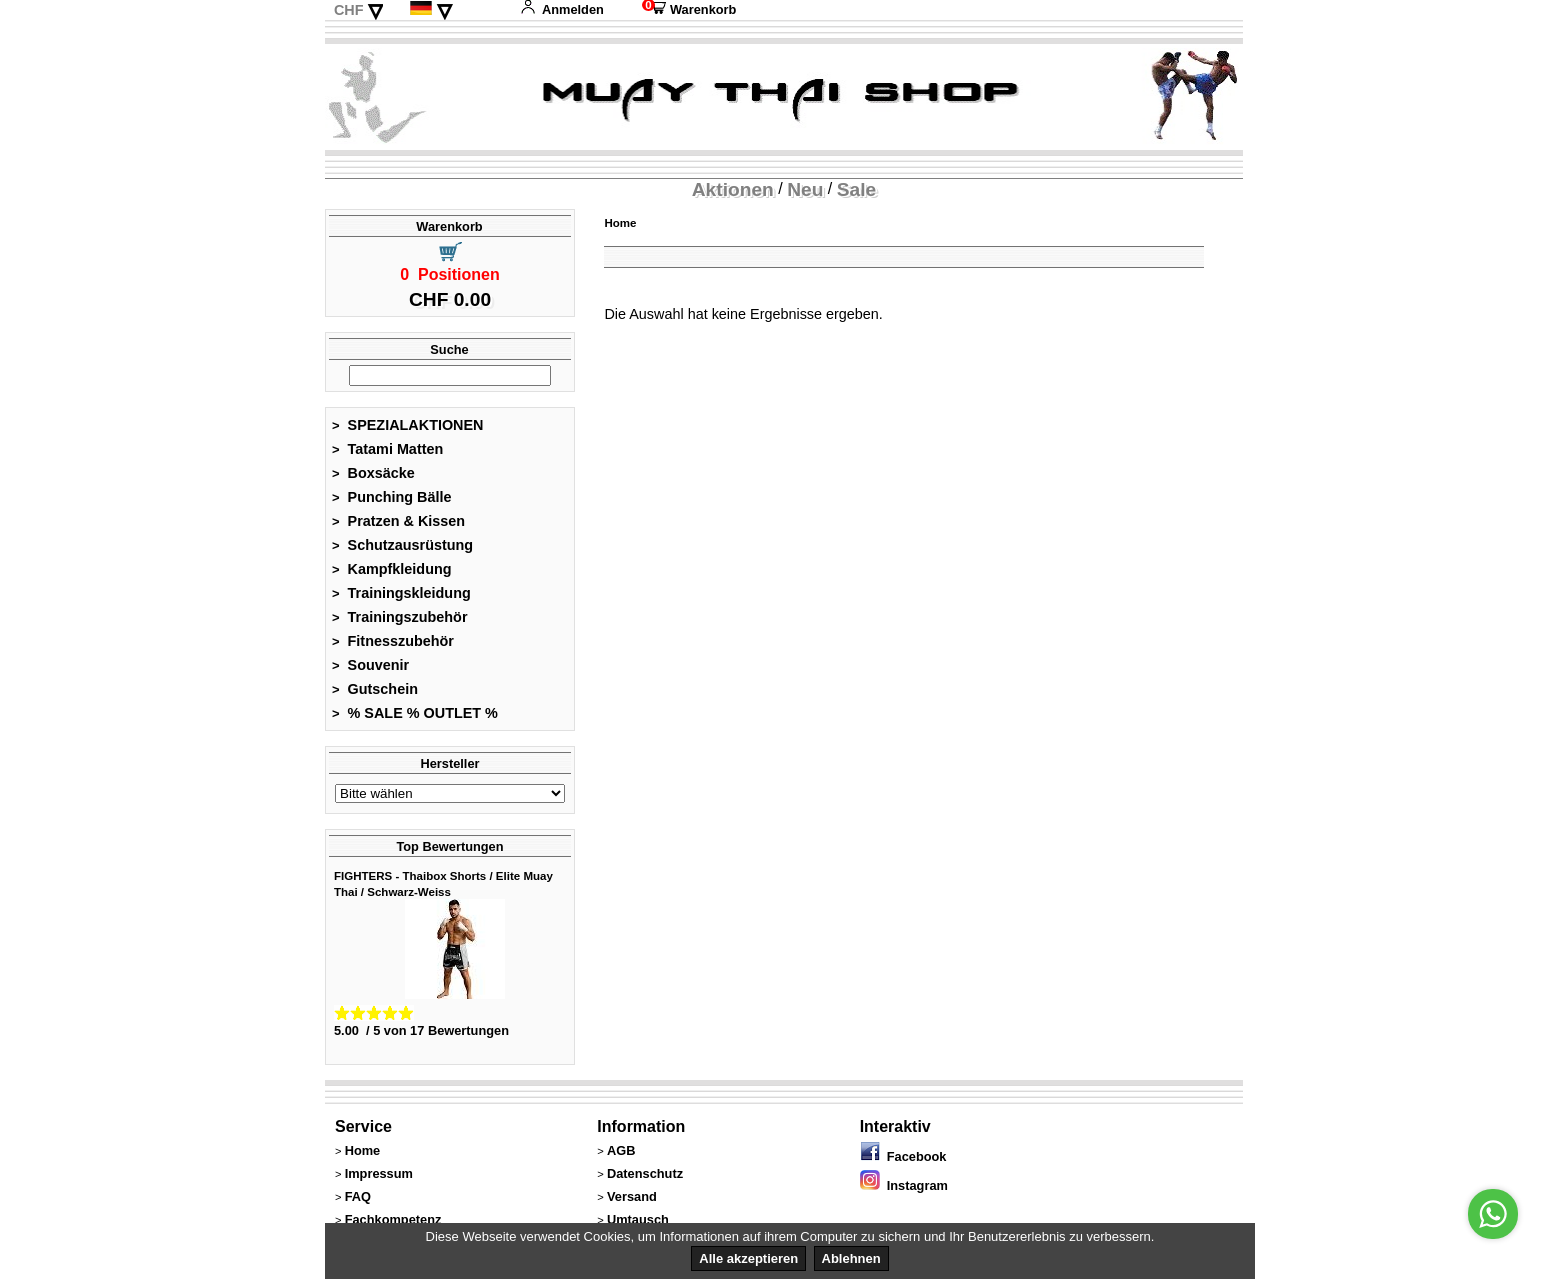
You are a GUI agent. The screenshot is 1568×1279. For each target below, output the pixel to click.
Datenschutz (645, 1173)
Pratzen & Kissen (398, 521)
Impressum (379, 1173)
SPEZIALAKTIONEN (408, 425)
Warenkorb (689, 9)
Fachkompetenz (393, 1219)
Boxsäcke (373, 473)
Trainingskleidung (401, 593)
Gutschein (375, 689)
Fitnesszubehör (393, 641)
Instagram (904, 1185)
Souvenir (370, 665)
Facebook (903, 1156)
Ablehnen (851, 1258)
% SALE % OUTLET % (415, 713)
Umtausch (638, 1219)
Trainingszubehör (400, 617)
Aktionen (733, 189)
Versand (632, 1196)
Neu (805, 189)
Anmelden (562, 9)
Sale (856, 189)
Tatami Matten (387, 449)
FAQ (358, 1196)
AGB (621, 1150)
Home (620, 223)
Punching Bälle (392, 497)
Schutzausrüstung (402, 545)
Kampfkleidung (392, 569)
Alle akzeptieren (748, 1258)
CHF (349, 10)
